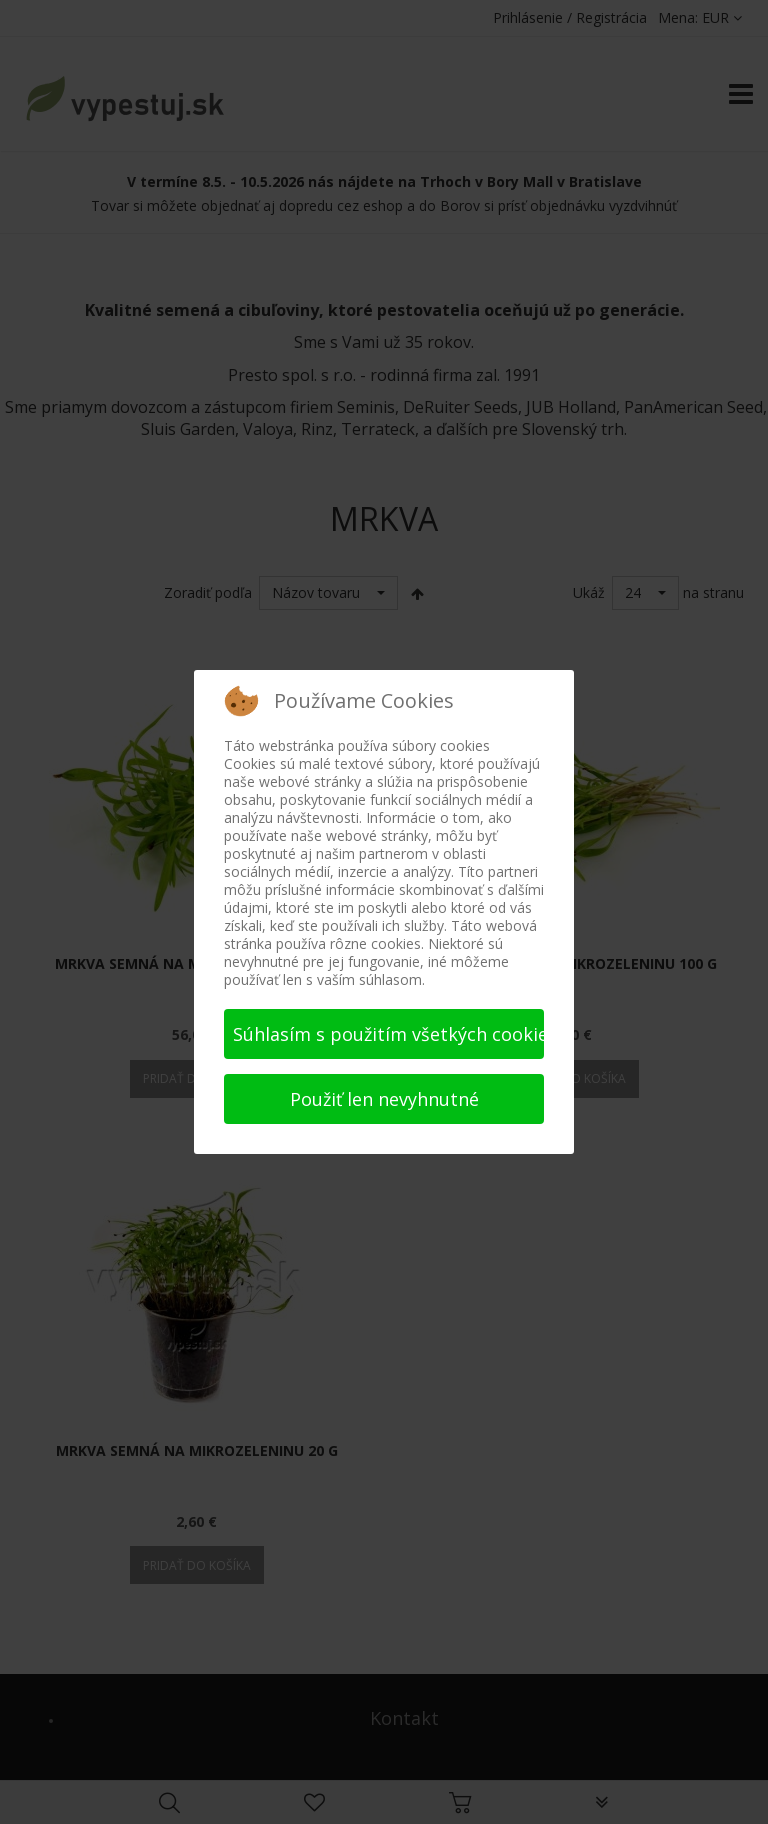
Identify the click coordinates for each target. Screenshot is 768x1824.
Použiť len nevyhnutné (384, 1099)
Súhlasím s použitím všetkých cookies (388, 1034)
